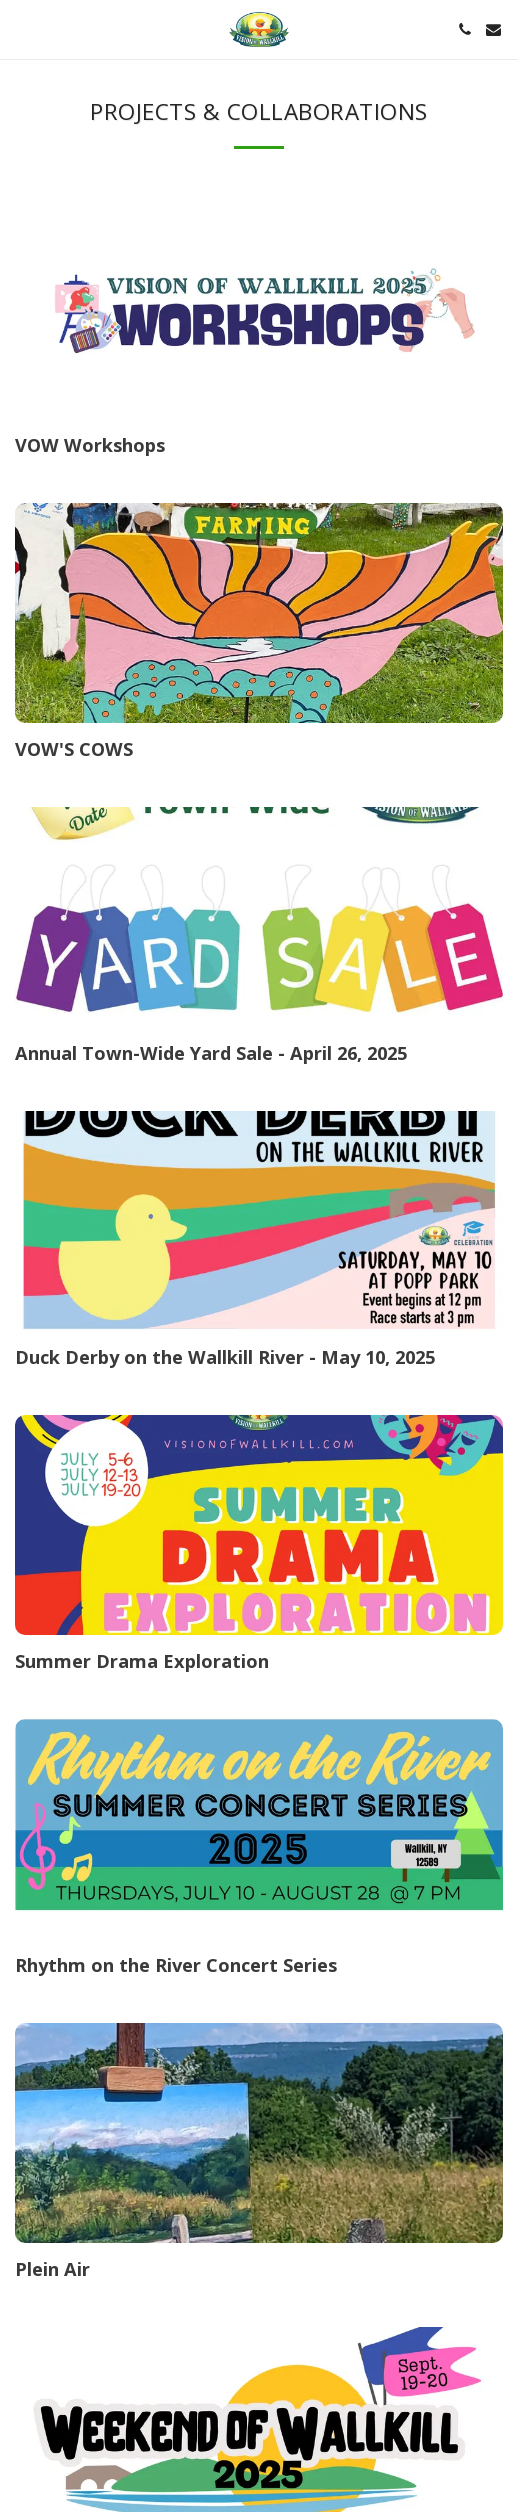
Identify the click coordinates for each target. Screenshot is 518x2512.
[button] (22, 28)
